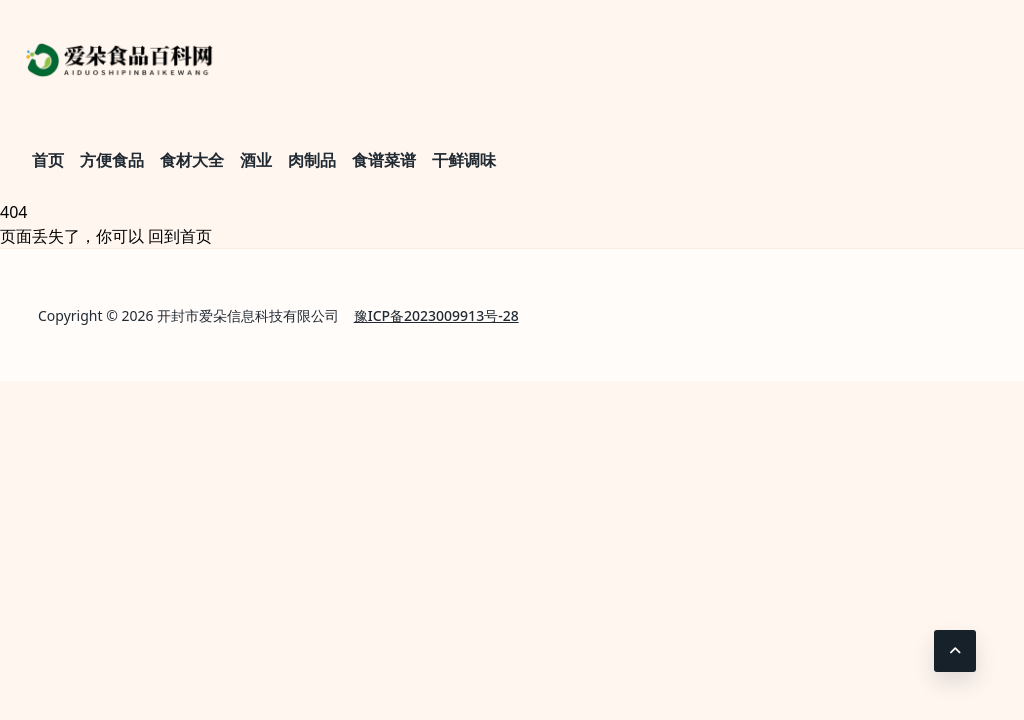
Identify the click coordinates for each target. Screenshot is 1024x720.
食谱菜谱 (384, 160)
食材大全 (192, 160)
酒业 (256, 160)
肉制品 (312, 160)
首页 (48, 160)
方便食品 (112, 160)
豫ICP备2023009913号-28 (436, 315)
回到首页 (180, 236)
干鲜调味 (464, 160)
